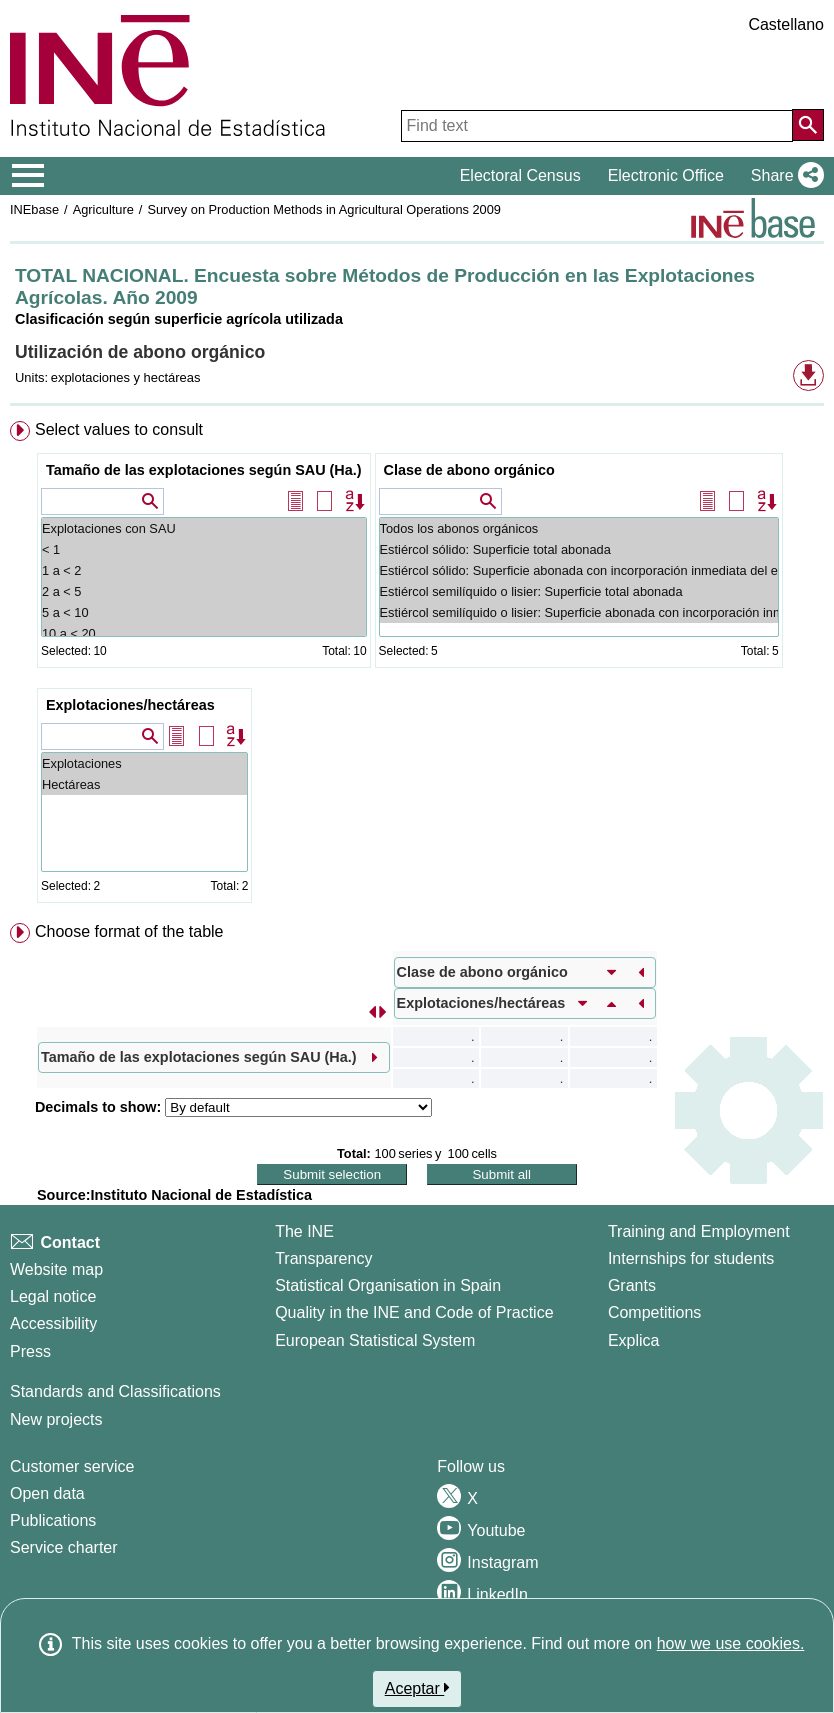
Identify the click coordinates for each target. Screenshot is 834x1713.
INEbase (34, 209)
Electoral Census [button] (520, 175)
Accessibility (53, 1323)
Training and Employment (699, 1231)
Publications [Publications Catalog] (53, 1520)
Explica (634, 1340)
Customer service (72, 1466)
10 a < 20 (204, 633)
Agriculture (103, 209)
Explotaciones (144, 763)
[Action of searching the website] (808, 125)
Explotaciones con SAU (204, 528)
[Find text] (597, 126)
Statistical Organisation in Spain (388, 1285)
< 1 (204, 549)
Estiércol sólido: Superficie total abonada (579, 549)
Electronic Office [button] (666, 175)
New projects (56, 1419)
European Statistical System (375, 1340)
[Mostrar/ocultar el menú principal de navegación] (28, 176)
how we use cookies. (731, 1643)
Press (30, 1351)
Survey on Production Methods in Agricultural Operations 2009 (324, 209)
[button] (783, 176)
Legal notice (53, 1296)
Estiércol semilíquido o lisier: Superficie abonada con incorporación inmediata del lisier (579, 612)
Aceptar (417, 1688)
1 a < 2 (204, 570)
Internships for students (691, 1258)
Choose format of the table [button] (129, 931)
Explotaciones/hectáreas (130, 705)
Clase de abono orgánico (469, 470)
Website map (56, 1269)
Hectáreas (144, 784)
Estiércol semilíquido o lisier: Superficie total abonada (579, 591)
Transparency (323, 1258)
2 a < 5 (204, 591)
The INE (304, 1231)
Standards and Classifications (115, 1391)
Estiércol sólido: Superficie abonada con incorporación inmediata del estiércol (579, 570)
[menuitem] (417, 666)
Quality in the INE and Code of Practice (414, 1312)
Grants (632, 1285)
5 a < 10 (204, 612)
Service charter (64, 1547)
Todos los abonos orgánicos (579, 528)
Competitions (654, 1312)
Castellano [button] (786, 24)
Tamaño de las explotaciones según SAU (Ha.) (204, 470)
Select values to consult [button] (119, 429)
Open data (47, 1493)
